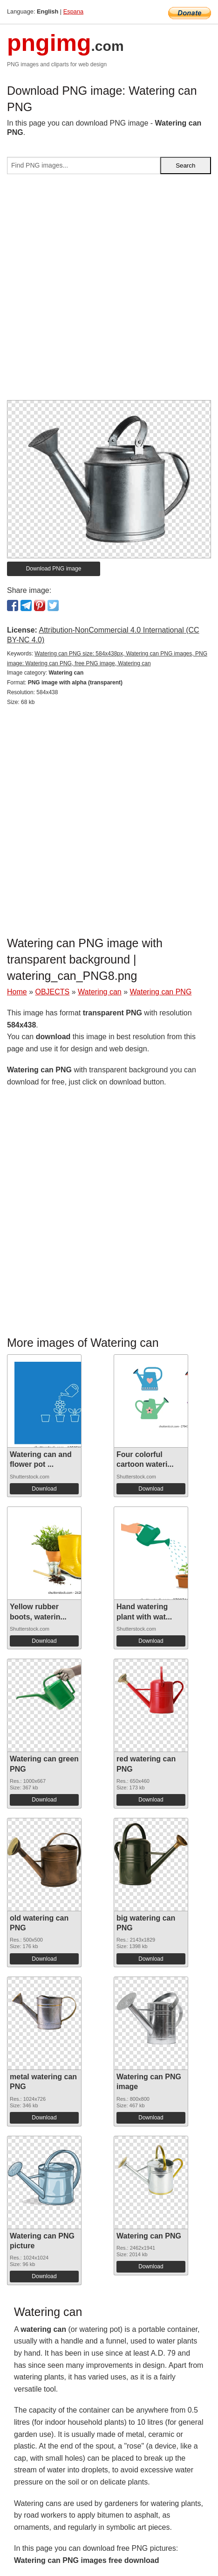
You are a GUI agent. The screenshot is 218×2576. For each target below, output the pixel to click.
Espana (73, 11)
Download (44, 1488)
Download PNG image (54, 568)
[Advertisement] (109, 291)
